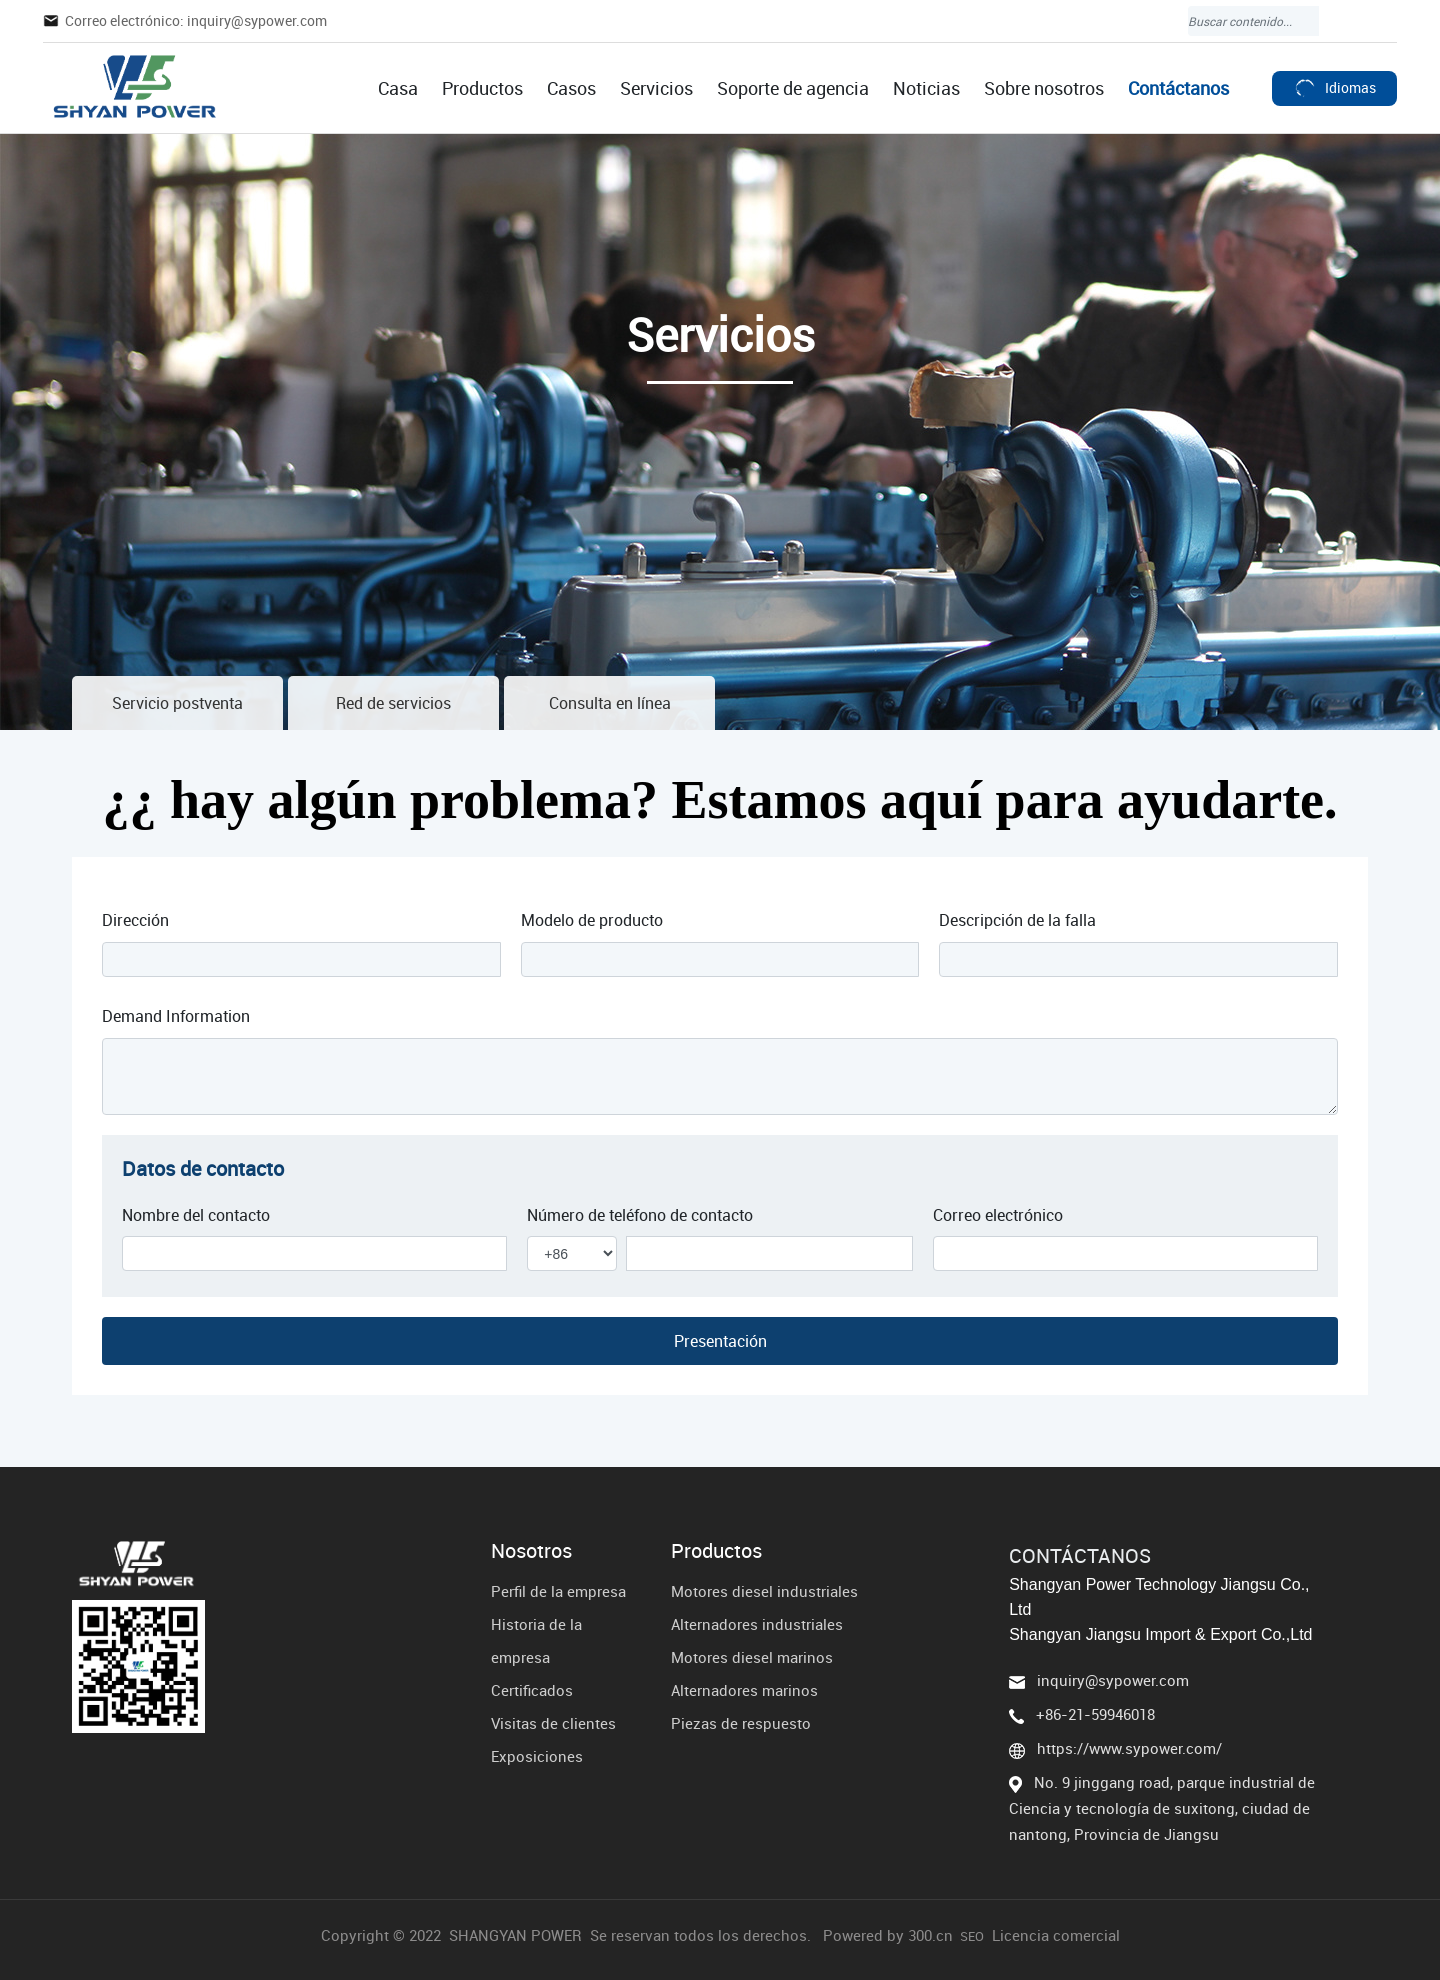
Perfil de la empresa (558, 1591)
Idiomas (1334, 87)
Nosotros (531, 1551)
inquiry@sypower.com (1113, 1680)
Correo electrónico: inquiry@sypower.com (196, 20)
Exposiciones (537, 1756)
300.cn (930, 1935)
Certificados (532, 1690)
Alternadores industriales (757, 1624)
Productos (716, 1551)
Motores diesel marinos (752, 1657)
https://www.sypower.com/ (1129, 1748)
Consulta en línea (610, 703)
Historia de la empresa (536, 1640)
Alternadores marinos (744, 1690)
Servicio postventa (177, 703)
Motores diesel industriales (764, 1591)
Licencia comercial (1056, 1935)
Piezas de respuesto (741, 1723)
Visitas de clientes (553, 1723)
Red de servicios (393, 703)
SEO (972, 1936)
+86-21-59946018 (1095, 1714)
